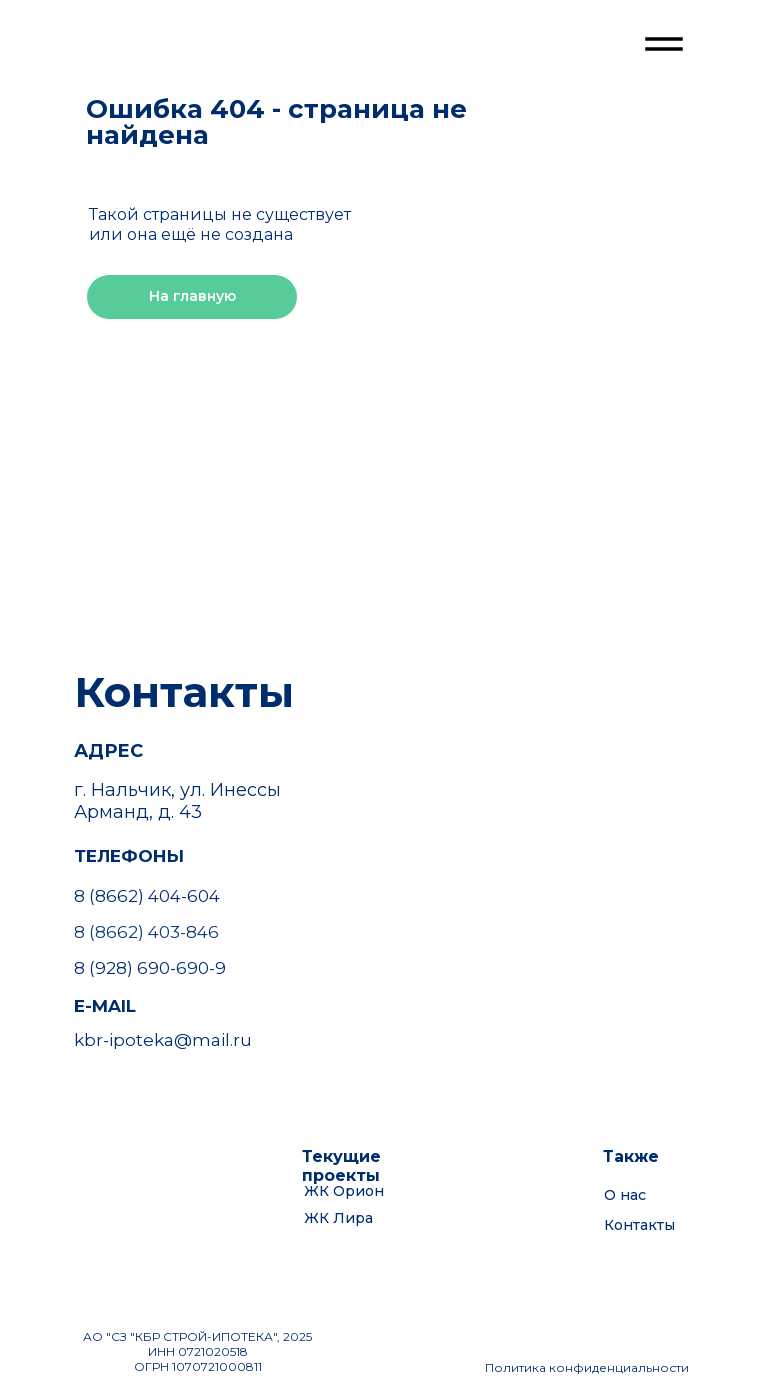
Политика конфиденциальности (587, 1367)
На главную (192, 296)
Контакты (639, 1225)
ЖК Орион (344, 1191)
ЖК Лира (338, 1218)
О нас (625, 1195)
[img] (151, 52)
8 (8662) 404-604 (147, 896)
